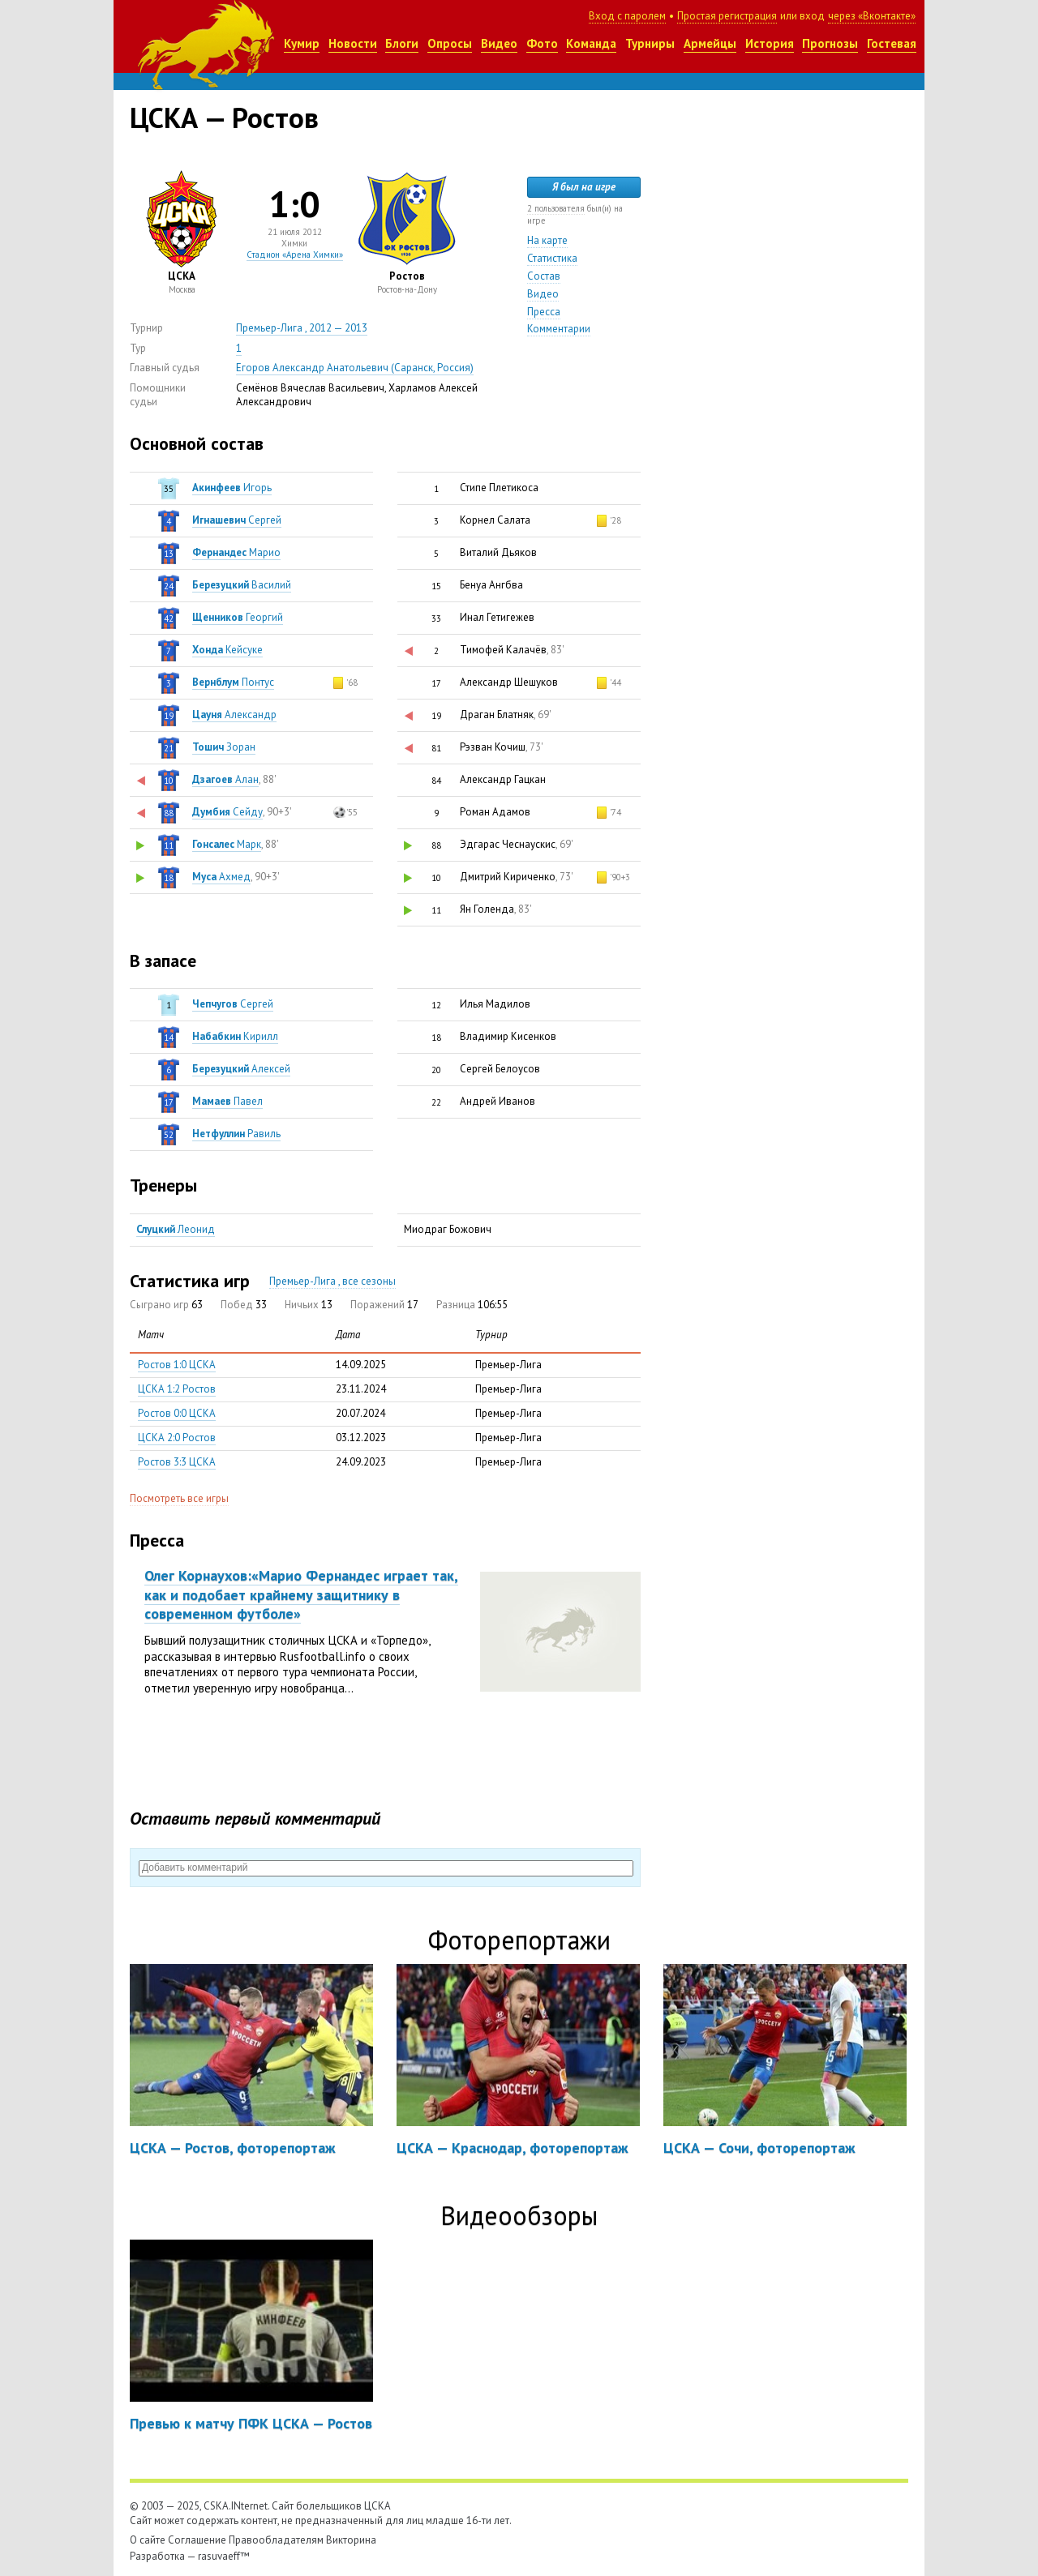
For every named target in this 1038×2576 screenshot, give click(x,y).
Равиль (236, 1133)
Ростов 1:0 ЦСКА (177, 1364)
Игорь (232, 487)
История (769, 43)
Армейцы (710, 43)
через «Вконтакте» (872, 16)
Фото (542, 43)
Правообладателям (276, 2540)
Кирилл (235, 1036)
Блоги (401, 43)
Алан (225, 779)
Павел (227, 1101)
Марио (236, 552)
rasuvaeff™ (224, 2556)
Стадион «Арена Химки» (295, 254)
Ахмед (221, 877)
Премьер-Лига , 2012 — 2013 (301, 328)
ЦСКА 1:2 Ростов (177, 1389)
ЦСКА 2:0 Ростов (177, 1437)
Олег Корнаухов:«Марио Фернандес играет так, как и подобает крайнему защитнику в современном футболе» (301, 1594)
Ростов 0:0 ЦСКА (177, 1413)
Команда (591, 43)
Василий (241, 585)
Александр (234, 714)
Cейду (227, 812)
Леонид (175, 1229)
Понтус (233, 682)
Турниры (650, 43)
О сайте (147, 2540)
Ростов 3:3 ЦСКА (177, 1462)
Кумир (302, 43)
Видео (499, 43)
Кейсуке (227, 650)
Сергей (236, 520)
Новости (352, 43)
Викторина (351, 2540)
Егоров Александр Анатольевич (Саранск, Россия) (355, 367)
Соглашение (197, 2540)
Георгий (237, 617)
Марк (226, 844)
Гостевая (891, 43)
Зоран (223, 747)
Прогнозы (830, 43)
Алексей (241, 1069)
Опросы (449, 43)
